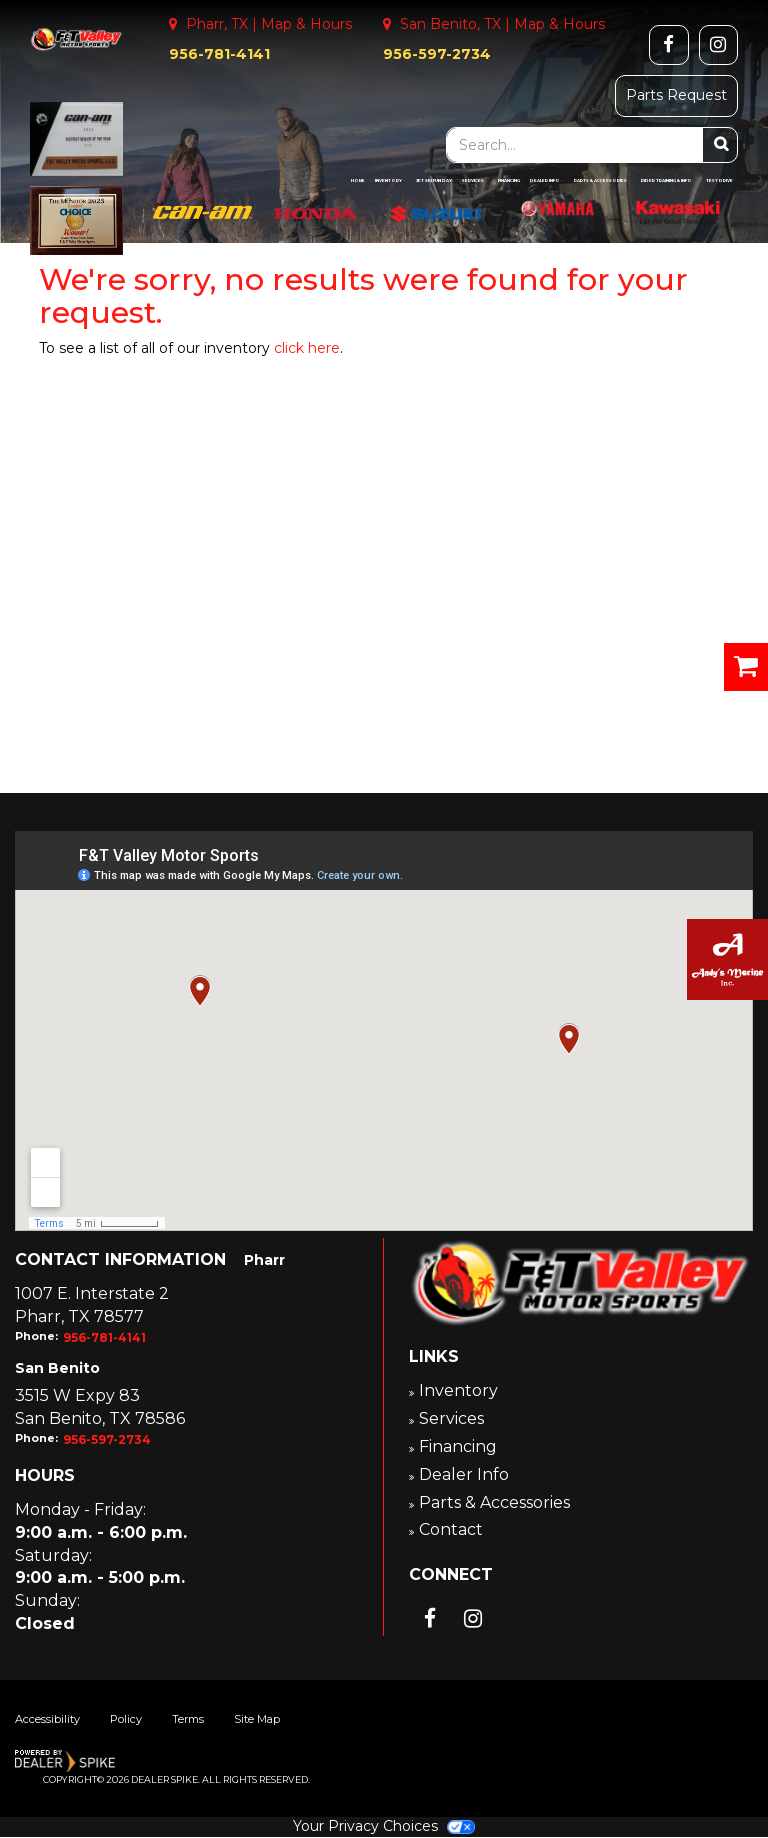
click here (307, 348)
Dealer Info (547, 180)
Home (358, 180)
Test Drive (719, 180)
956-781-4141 (219, 54)
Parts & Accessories (602, 180)
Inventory (390, 180)
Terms (188, 1719)
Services (475, 180)
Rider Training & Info (668, 180)
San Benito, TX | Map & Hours (494, 24)
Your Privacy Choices (384, 1827)
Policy (126, 1719)
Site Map (257, 1719)
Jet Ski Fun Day (434, 180)
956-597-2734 (437, 54)
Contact (453, 1529)
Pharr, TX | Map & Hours (260, 24)
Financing (509, 180)
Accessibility (47, 1719)
